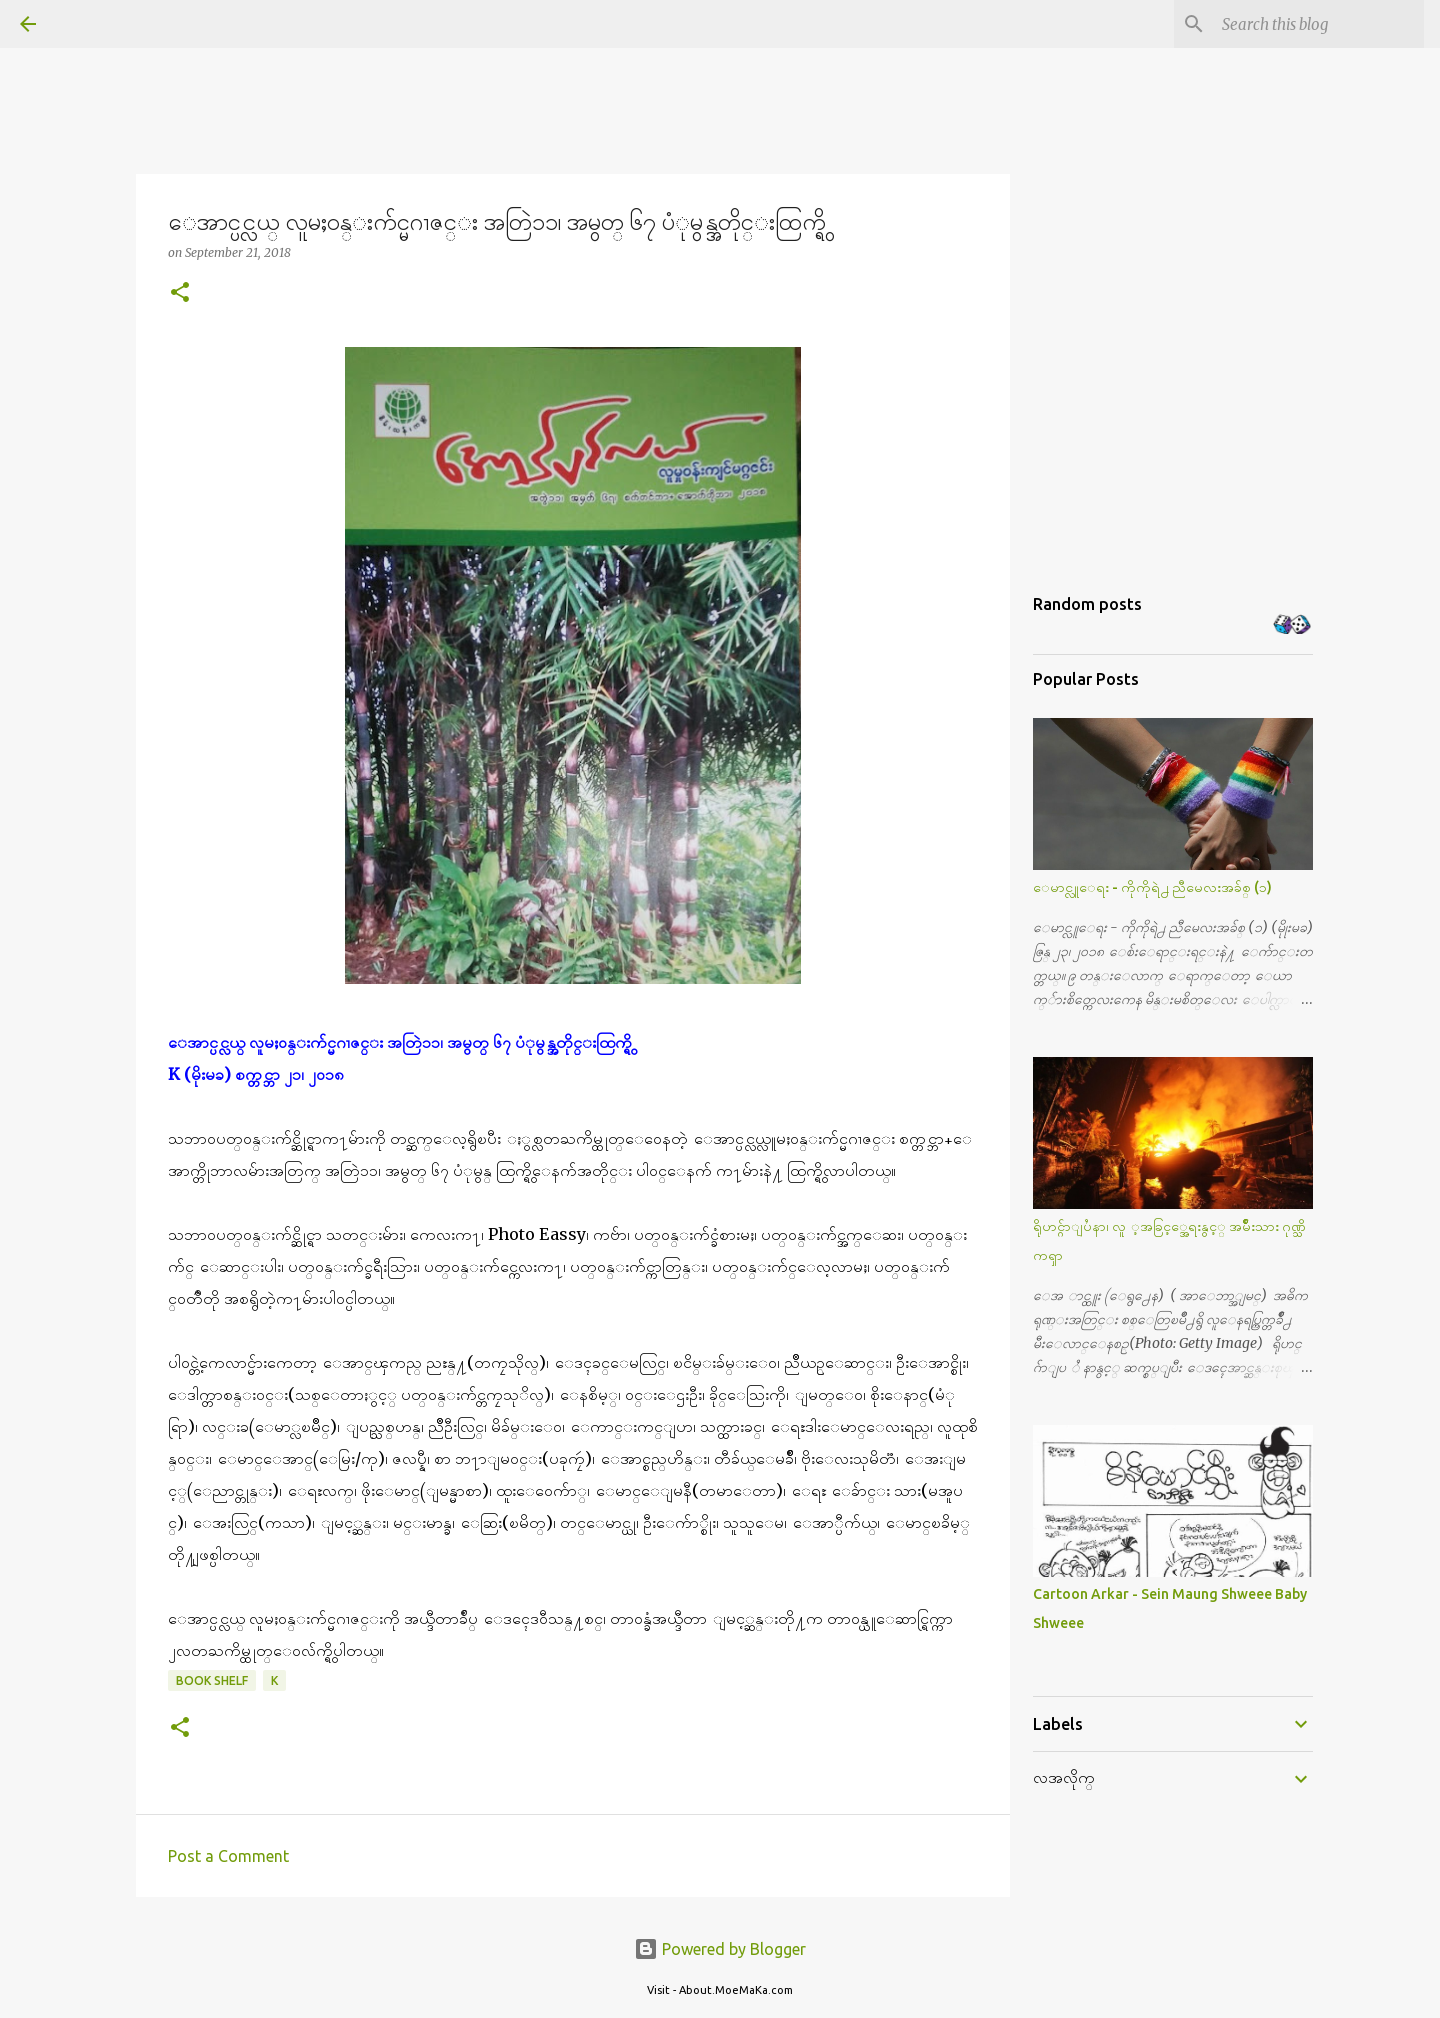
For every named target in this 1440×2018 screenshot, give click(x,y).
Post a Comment (228, 1856)
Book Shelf (212, 1680)
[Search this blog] (1319, 24)
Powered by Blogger (720, 1949)
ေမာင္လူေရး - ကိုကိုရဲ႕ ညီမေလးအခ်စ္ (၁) (1152, 887)
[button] (180, 293)
